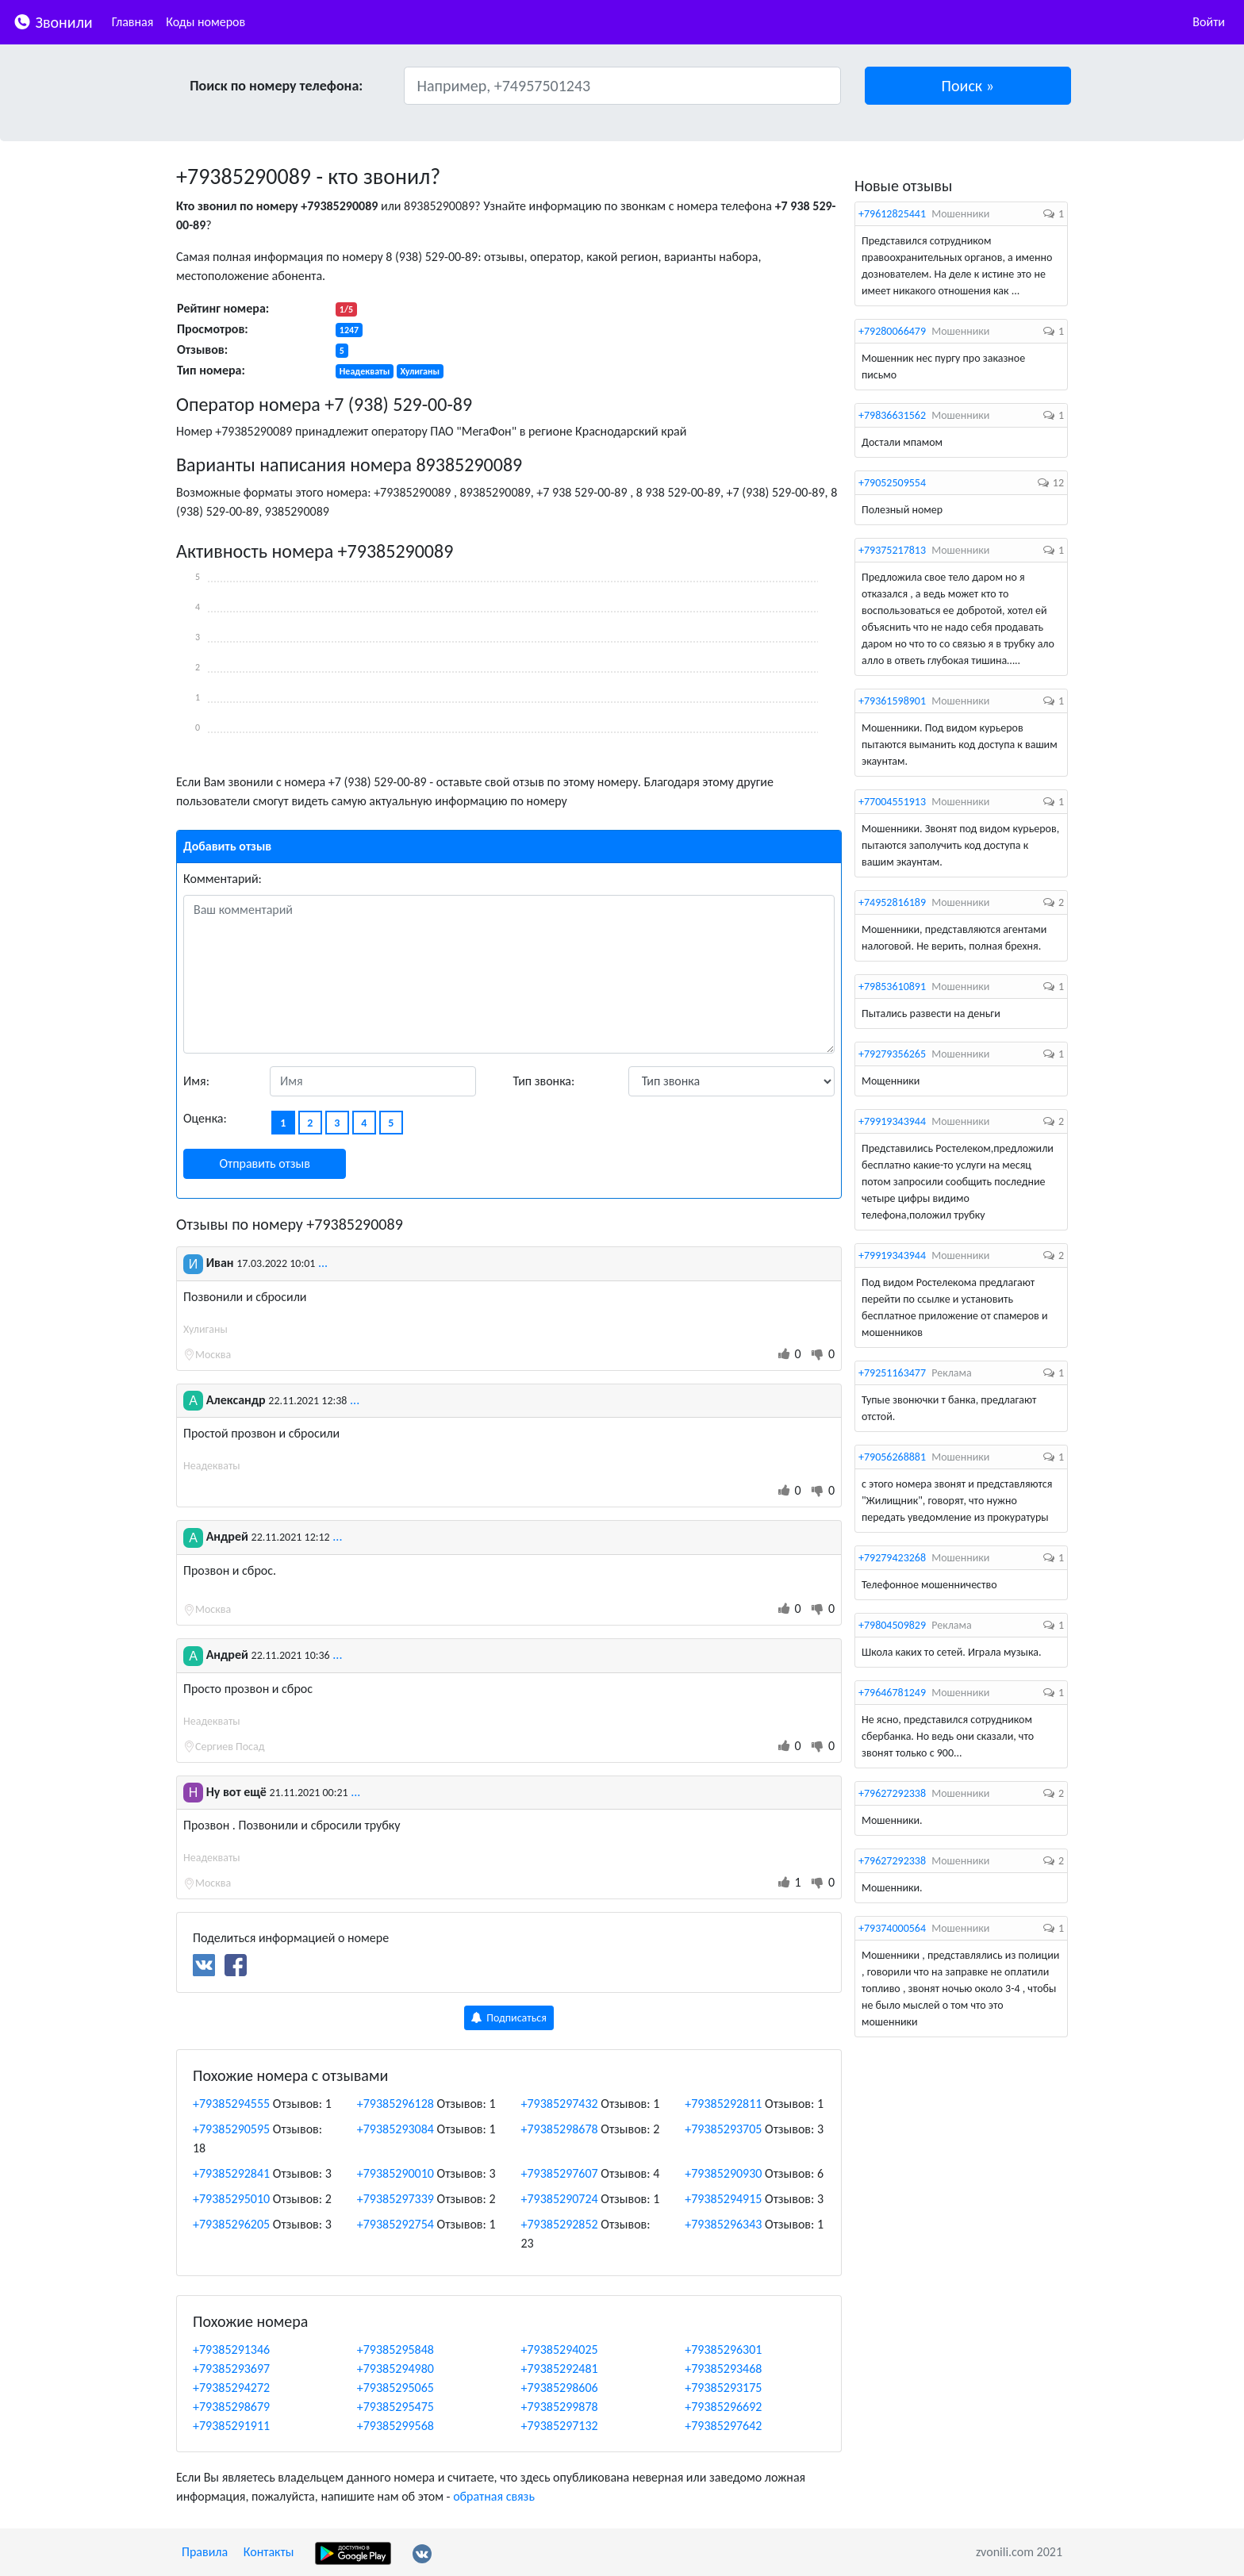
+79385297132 (559, 2425)
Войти (1208, 21)
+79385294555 (231, 2103)
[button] (968, 86)
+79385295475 (395, 2406)
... (323, 1262)
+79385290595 (231, 2128)
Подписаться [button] (509, 2018)
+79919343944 (892, 1121)
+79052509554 (892, 482)
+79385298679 (231, 2406)
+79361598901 (892, 701)
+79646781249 (892, 1692)
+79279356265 (892, 1054)
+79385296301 (723, 2349)
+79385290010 (395, 2173)
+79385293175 (723, 2387)
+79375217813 (892, 550)
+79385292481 (559, 2368)
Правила (205, 2551)
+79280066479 (892, 331)
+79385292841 (231, 2173)
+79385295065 (395, 2387)
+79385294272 (231, 2387)
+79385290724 (559, 2198)
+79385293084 (395, 2128)
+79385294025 (559, 2349)
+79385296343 (723, 2224)
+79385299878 (559, 2406)
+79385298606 (559, 2387)
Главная (133, 21)
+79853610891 (892, 986)
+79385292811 (723, 2103)
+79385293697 (231, 2368)
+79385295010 (231, 2198)
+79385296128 (395, 2103)
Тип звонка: (544, 1080)
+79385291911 (231, 2425)
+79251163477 (892, 1373)
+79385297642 (723, 2425)
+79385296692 (723, 2406)
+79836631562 (892, 415)
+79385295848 (395, 2349)
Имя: (196, 1080)
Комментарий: (222, 878)
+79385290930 (723, 2173)
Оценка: (205, 1118)
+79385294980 (395, 2368)
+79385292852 (559, 2224)
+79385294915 (723, 2198)
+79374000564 (892, 1928)
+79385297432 (559, 2103)
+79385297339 (395, 2198)
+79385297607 (559, 2173)
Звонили (53, 21)
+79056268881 (892, 1457)
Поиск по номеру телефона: (276, 85)
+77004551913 (892, 801)
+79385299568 (395, 2425)
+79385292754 (395, 2224)
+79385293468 (723, 2368)
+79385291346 (231, 2349)
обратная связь (494, 2496)
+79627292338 (892, 1793)
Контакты (269, 2551)
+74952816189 (892, 902)
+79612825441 (892, 214)
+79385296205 (231, 2224)
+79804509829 (892, 1625)
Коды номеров (205, 21)
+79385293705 (723, 2128)
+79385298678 (559, 2128)
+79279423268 (892, 1557)
